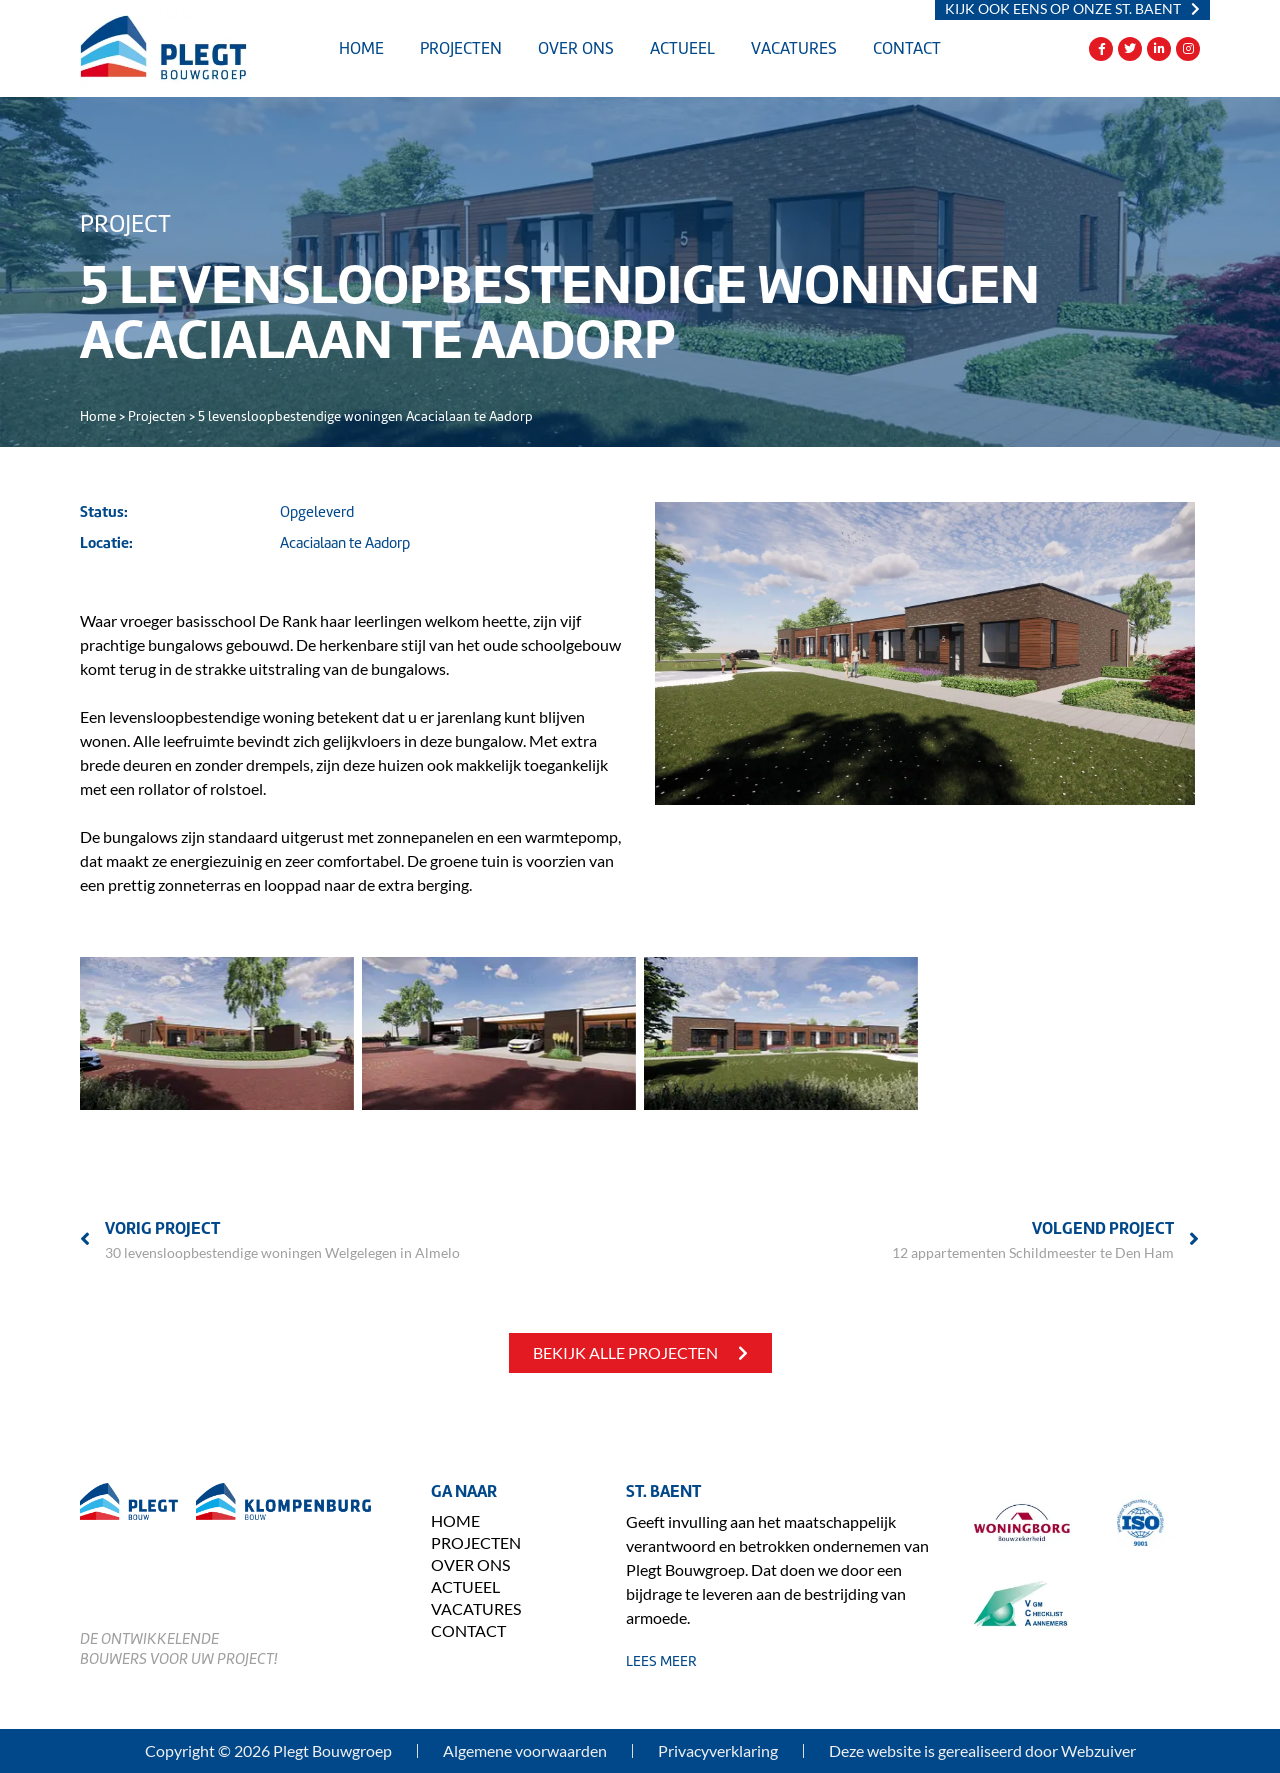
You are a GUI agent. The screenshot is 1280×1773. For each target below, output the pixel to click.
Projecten (461, 48)
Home (361, 48)
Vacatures (794, 48)
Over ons (576, 48)
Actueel (682, 48)
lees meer (661, 1661)
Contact (907, 48)
